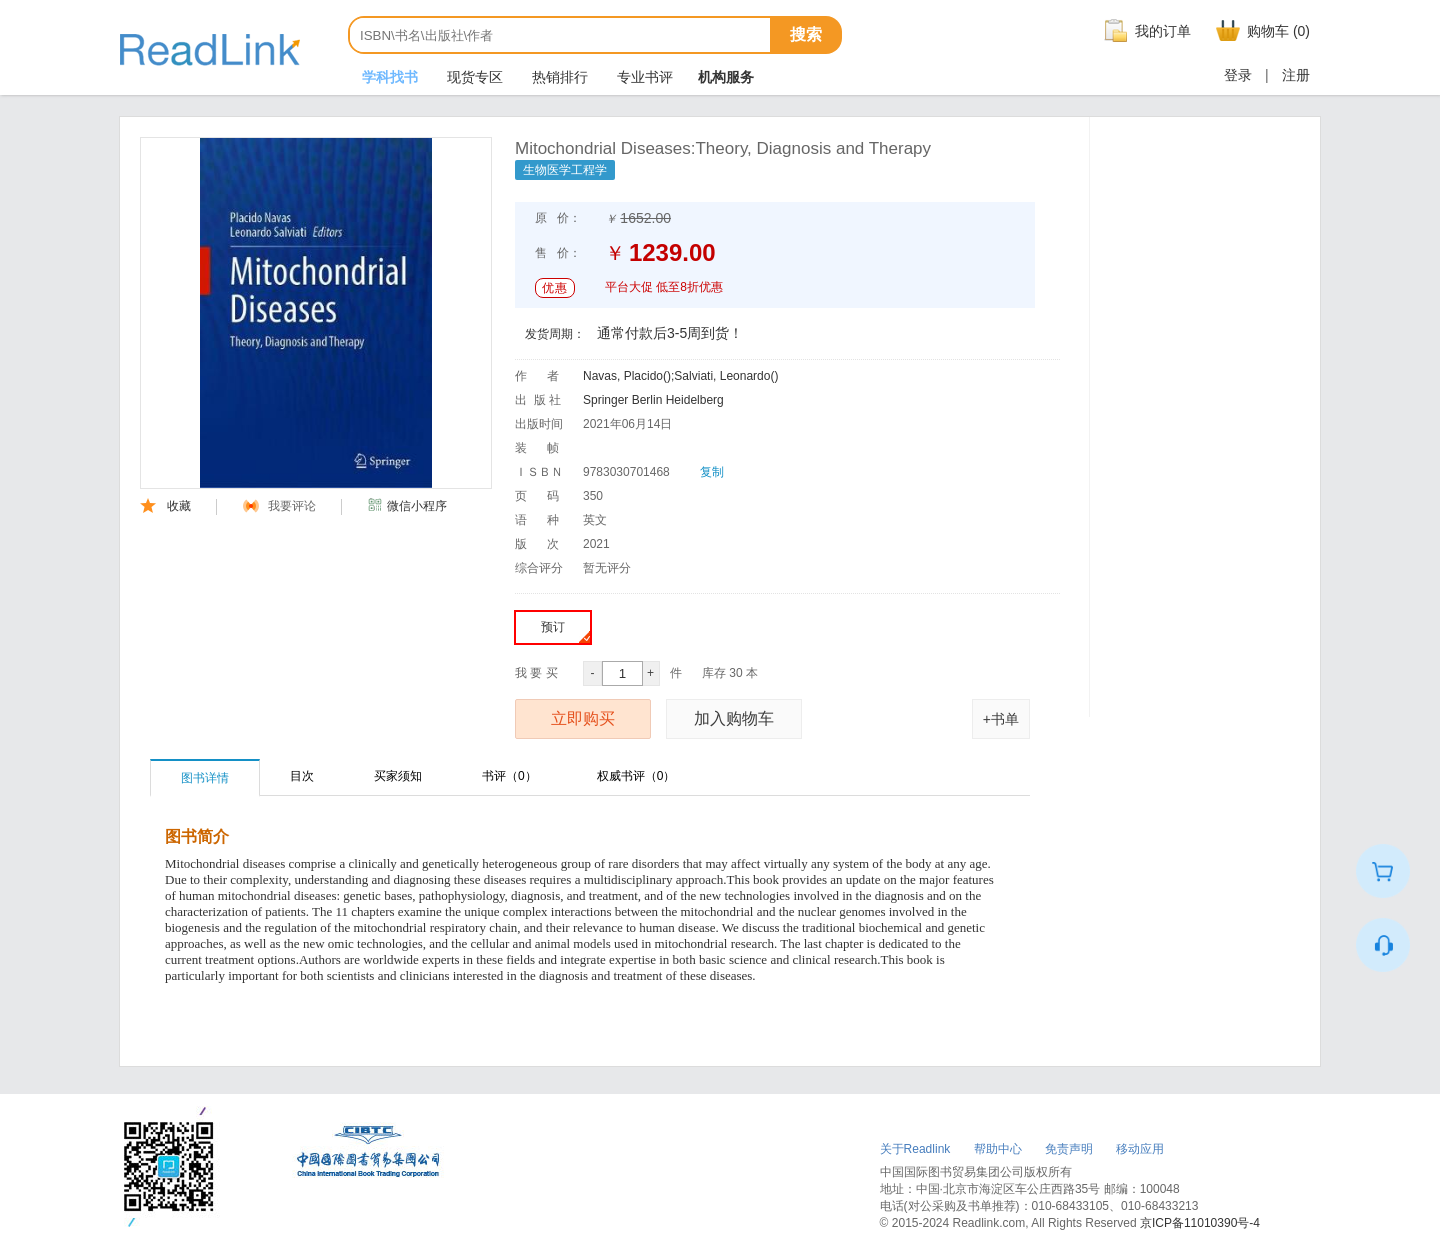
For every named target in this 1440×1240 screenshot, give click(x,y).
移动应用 (1140, 1149)
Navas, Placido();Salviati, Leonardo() (680, 376)
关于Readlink (915, 1149)
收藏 (165, 506)
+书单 (1001, 719)
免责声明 (1069, 1149)
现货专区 (473, 77)
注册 (1296, 75)
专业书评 (643, 77)
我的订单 (1145, 31)
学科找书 (388, 77)
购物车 (1260, 31)
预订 (565, 631)
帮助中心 (998, 1149)
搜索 (806, 34)
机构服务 (726, 77)
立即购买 (583, 718)
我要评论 (279, 506)
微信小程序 (407, 506)
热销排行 (558, 77)
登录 (1238, 75)
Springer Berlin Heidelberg (653, 400)
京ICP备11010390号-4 (1200, 1223)
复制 (712, 472)
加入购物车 (734, 718)
